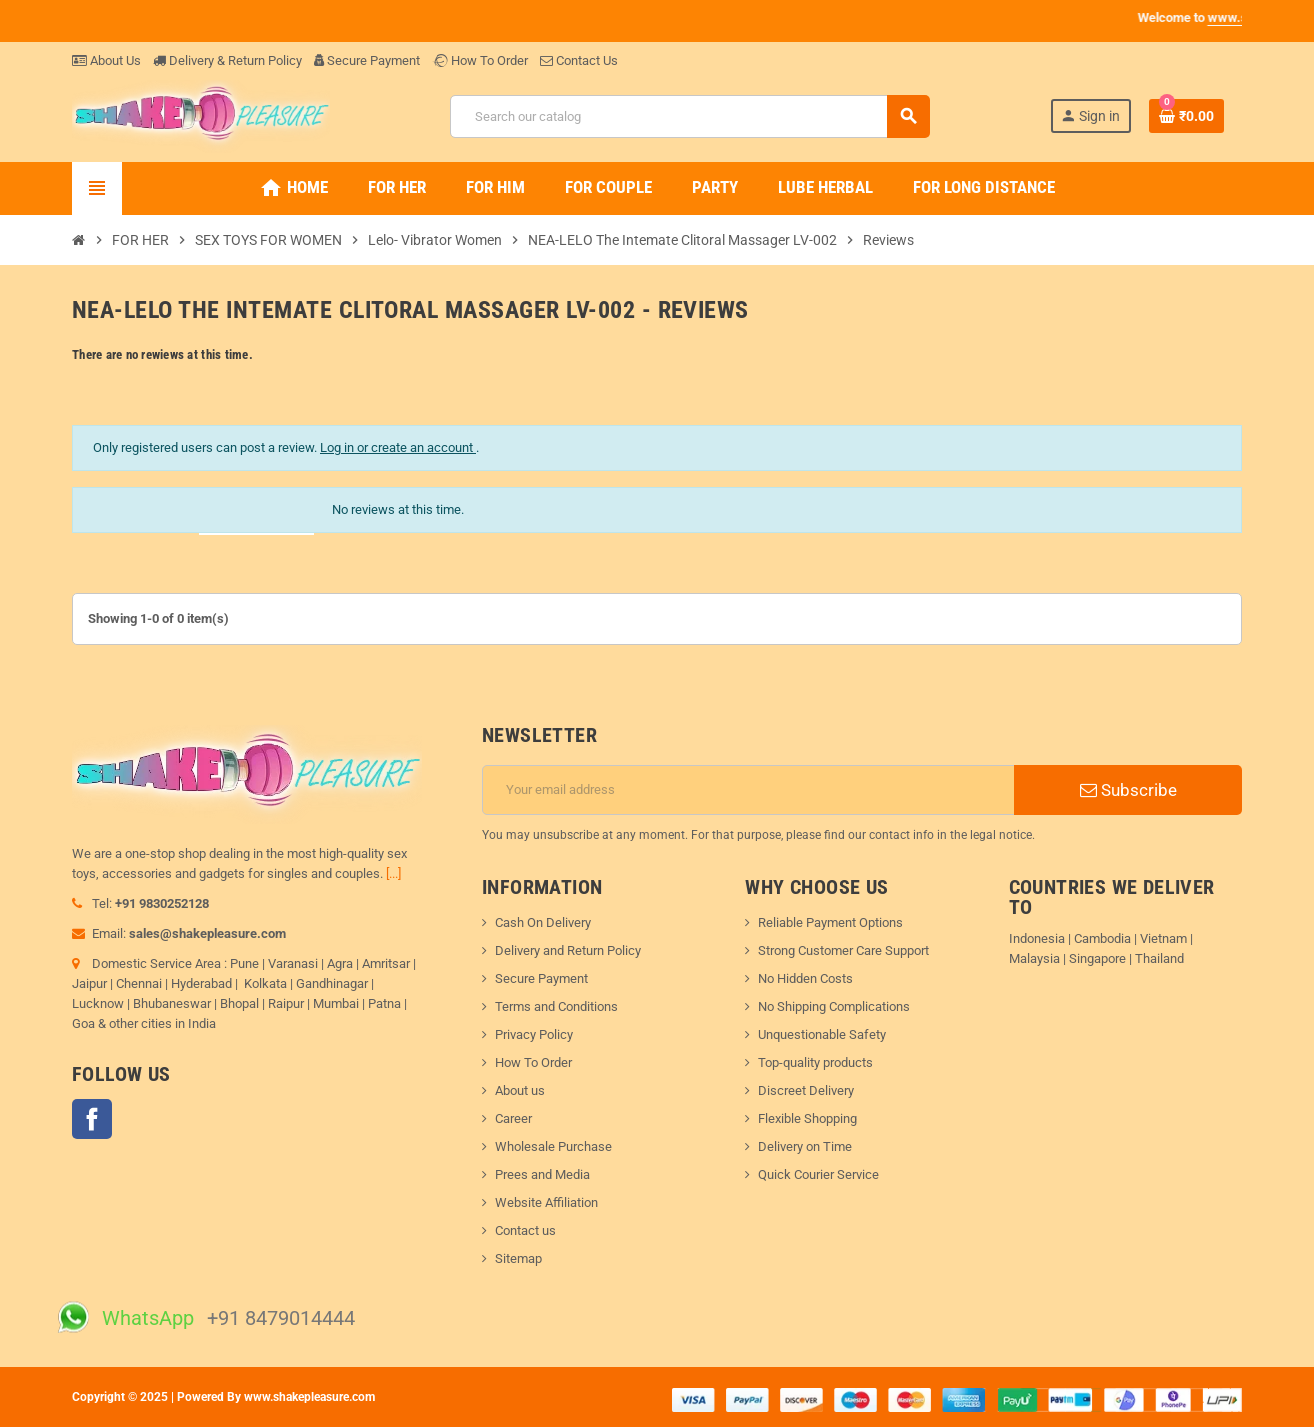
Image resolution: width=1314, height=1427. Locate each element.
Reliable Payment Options (830, 922)
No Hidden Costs (805, 978)
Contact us (525, 1230)
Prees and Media (542, 1174)
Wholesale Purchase (553, 1146)
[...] (393, 873)
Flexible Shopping (807, 1118)
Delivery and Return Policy (568, 950)
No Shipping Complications (834, 1006)
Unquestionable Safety (822, 1034)
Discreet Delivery (806, 1090)
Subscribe (1128, 790)
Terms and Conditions (556, 1006)
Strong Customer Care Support (843, 950)
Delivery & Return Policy (227, 60)
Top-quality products (815, 1062)
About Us (106, 60)
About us (520, 1090)
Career (513, 1118)
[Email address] (748, 790)
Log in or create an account (398, 447)
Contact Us (579, 60)
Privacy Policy (534, 1034)
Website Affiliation (546, 1202)
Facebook (92, 1119)
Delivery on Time (805, 1146)
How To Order (480, 60)
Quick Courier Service (818, 1174)
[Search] (689, 116)
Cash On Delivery (543, 922)
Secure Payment (367, 60)
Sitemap (518, 1258)
